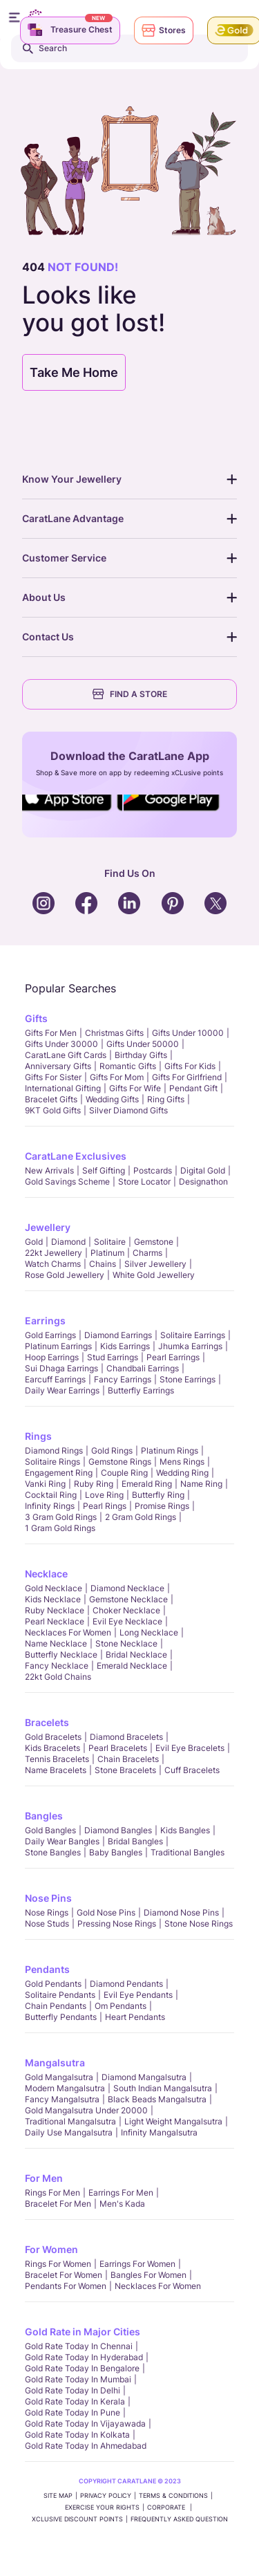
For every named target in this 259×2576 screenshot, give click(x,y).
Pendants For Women (65, 2286)
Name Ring (201, 1484)
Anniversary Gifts (58, 1066)
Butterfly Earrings (141, 1390)
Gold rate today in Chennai (79, 2346)
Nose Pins (48, 1898)
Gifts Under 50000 (142, 1044)
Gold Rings (112, 1450)
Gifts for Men (51, 1033)
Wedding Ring (182, 1472)
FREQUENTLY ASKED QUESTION (179, 2519)
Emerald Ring (147, 1484)
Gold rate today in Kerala (75, 2401)
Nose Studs (47, 1923)
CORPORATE (167, 2507)
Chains (102, 1264)
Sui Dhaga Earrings (61, 1368)
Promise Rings (162, 1506)
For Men (44, 2178)
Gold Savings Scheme (67, 1181)
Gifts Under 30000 (61, 1044)
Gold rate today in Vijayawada (85, 2423)
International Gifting (63, 1088)
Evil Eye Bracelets (189, 1748)
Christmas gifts (114, 1033)
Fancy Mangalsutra (62, 2099)
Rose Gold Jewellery (64, 1275)
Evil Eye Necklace (127, 1621)
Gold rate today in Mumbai (78, 2379)
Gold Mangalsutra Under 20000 (86, 2110)
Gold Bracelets (53, 1737)
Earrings (45, 1320)
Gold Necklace (53, 1588)
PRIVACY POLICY (105, 2495)
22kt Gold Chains (58, 1676)
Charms (147, 1253)
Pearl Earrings (173, 1357)
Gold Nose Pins (106, 1912)
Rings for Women (58, 2264)
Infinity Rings (50, 1506)
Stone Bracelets (125, 1770)
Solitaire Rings (52, 1461)
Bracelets (47, 1722)
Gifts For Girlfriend (187, 1077)
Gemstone (153, 1241)
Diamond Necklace (127, 1588)
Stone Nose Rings (198, 1923)
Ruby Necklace (54, 1610)
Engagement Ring (59, 1472)
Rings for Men (52, 2192)
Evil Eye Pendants (138, 1995)
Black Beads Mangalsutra (157, 2099)
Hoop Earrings (52, 1357)
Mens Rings (182, 1461)
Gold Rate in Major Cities (82, 2331)
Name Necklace (56, 1643)
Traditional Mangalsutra (70, 2121)
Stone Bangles (53, 1852)
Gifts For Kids (189, 1066)
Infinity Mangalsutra (159, 2132)
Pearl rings (104, 1506)
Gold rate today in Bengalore (82, 2368)
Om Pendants (120, 2006)
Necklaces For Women (68, 1632)
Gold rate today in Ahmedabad (85, 2445)
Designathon (203, 1181)
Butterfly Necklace (61, 1654)
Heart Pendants (135, 2017)
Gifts (36, 1018)
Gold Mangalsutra (59, 2077)
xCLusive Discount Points (77, 2519)
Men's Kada (122, 2203)
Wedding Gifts (112, 1099)
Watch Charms (53, 1264)
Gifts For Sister (53, 1077)
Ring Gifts (165, 1099)
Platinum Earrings (58, 1346)
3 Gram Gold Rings (61, 1517)
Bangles (44, 1816)
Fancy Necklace (56, 1665)
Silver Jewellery (155, 1264)
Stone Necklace (126, 1643)
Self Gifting (103, 1170)
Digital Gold (202, 1170)
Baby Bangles (115, 1852)
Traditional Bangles (187, 1852)
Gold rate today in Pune (72, 2412)
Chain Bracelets (128, 1759)
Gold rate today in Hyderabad (84, 2357)
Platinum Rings (169, 1450)
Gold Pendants (53, 1984)
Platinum (107, 1253)
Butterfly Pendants (61, 2017)
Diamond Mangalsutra (144, 2077)
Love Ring (104, 1495)
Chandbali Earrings (142, 1368)
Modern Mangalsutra (65, 2088)
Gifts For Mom (117, 1077)
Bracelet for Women (63, 2275)
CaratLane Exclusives (75, 1156)
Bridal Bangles (135, 1841)
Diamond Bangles (118, 1830)
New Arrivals (49, 1170)
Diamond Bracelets (126, 1737)
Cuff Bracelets (192, 1770)
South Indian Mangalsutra (162, 2088)
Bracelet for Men (58, 2203)
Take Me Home (74, 372)
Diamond (68, 1241)
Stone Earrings (187, 1379)
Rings (38, 1436)
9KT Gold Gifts (53, 1110)
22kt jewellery (53, 1253)
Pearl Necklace (54, 1621)
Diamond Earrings (118, 1335)
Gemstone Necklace (128, 1599)
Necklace (46, 1573)
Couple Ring (124, 1472)
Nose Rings (46, 1912)
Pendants (47, 1969)
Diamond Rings (54, 1450)
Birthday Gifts (141, 1055)
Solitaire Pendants (60, 1995)
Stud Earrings (112, 1357)
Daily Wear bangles (62, 1841)
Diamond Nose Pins (181, 1912)
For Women (51, 2249)
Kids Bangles (185, 1830)
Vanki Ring (45, 1484)
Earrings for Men (120, 2192)
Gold (34, 1241)
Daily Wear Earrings (62, 1390)
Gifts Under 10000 (188, 1033)
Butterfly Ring (158, 1495)
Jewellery (47, 1227)
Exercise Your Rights (102, 2507)
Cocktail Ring (51, 1495)
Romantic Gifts (127, 1066)
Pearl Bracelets (117, 1748)
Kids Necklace (53, 1599)
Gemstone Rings (119, 1461)
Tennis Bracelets (57, 1759)
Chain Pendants (55, 2006)
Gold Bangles (50, 1830)
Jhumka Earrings (190, 1346)
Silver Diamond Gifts (128, 1110)
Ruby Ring (93, 1484)
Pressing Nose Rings (116, 1923)
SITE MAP (58, 2495)
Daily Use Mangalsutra (69, 2132)
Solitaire (110, 1241)
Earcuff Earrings (55, 1379)
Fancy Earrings (122, 1379)
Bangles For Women (148, 2275)
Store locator (144, 1181)
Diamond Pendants (126, 1984)
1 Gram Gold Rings (60, 1528)
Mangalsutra (55, 2062)
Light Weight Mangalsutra (173, 2121)
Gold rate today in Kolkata (77, 2434)
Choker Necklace (126, 1610)
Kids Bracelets (52, 1748)
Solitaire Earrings (192, 1335)
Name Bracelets (55, 1770)
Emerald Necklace (132, 1665)
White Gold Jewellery (154, 1275)
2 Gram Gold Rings (140, 1517)
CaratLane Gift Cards (65, 1055)
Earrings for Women (137, 2264)
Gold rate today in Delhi (72, 2390)
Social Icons (70, 812)
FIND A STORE (130, 694)
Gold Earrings (50, 1335)
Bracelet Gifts (51, 1099)
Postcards (152, 1170)
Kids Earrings (125, 1346)
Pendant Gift (193, 1088)
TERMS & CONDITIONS (173, 2495)
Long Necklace (148, 1632)
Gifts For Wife (135, 1088)
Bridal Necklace (136, 1654)
